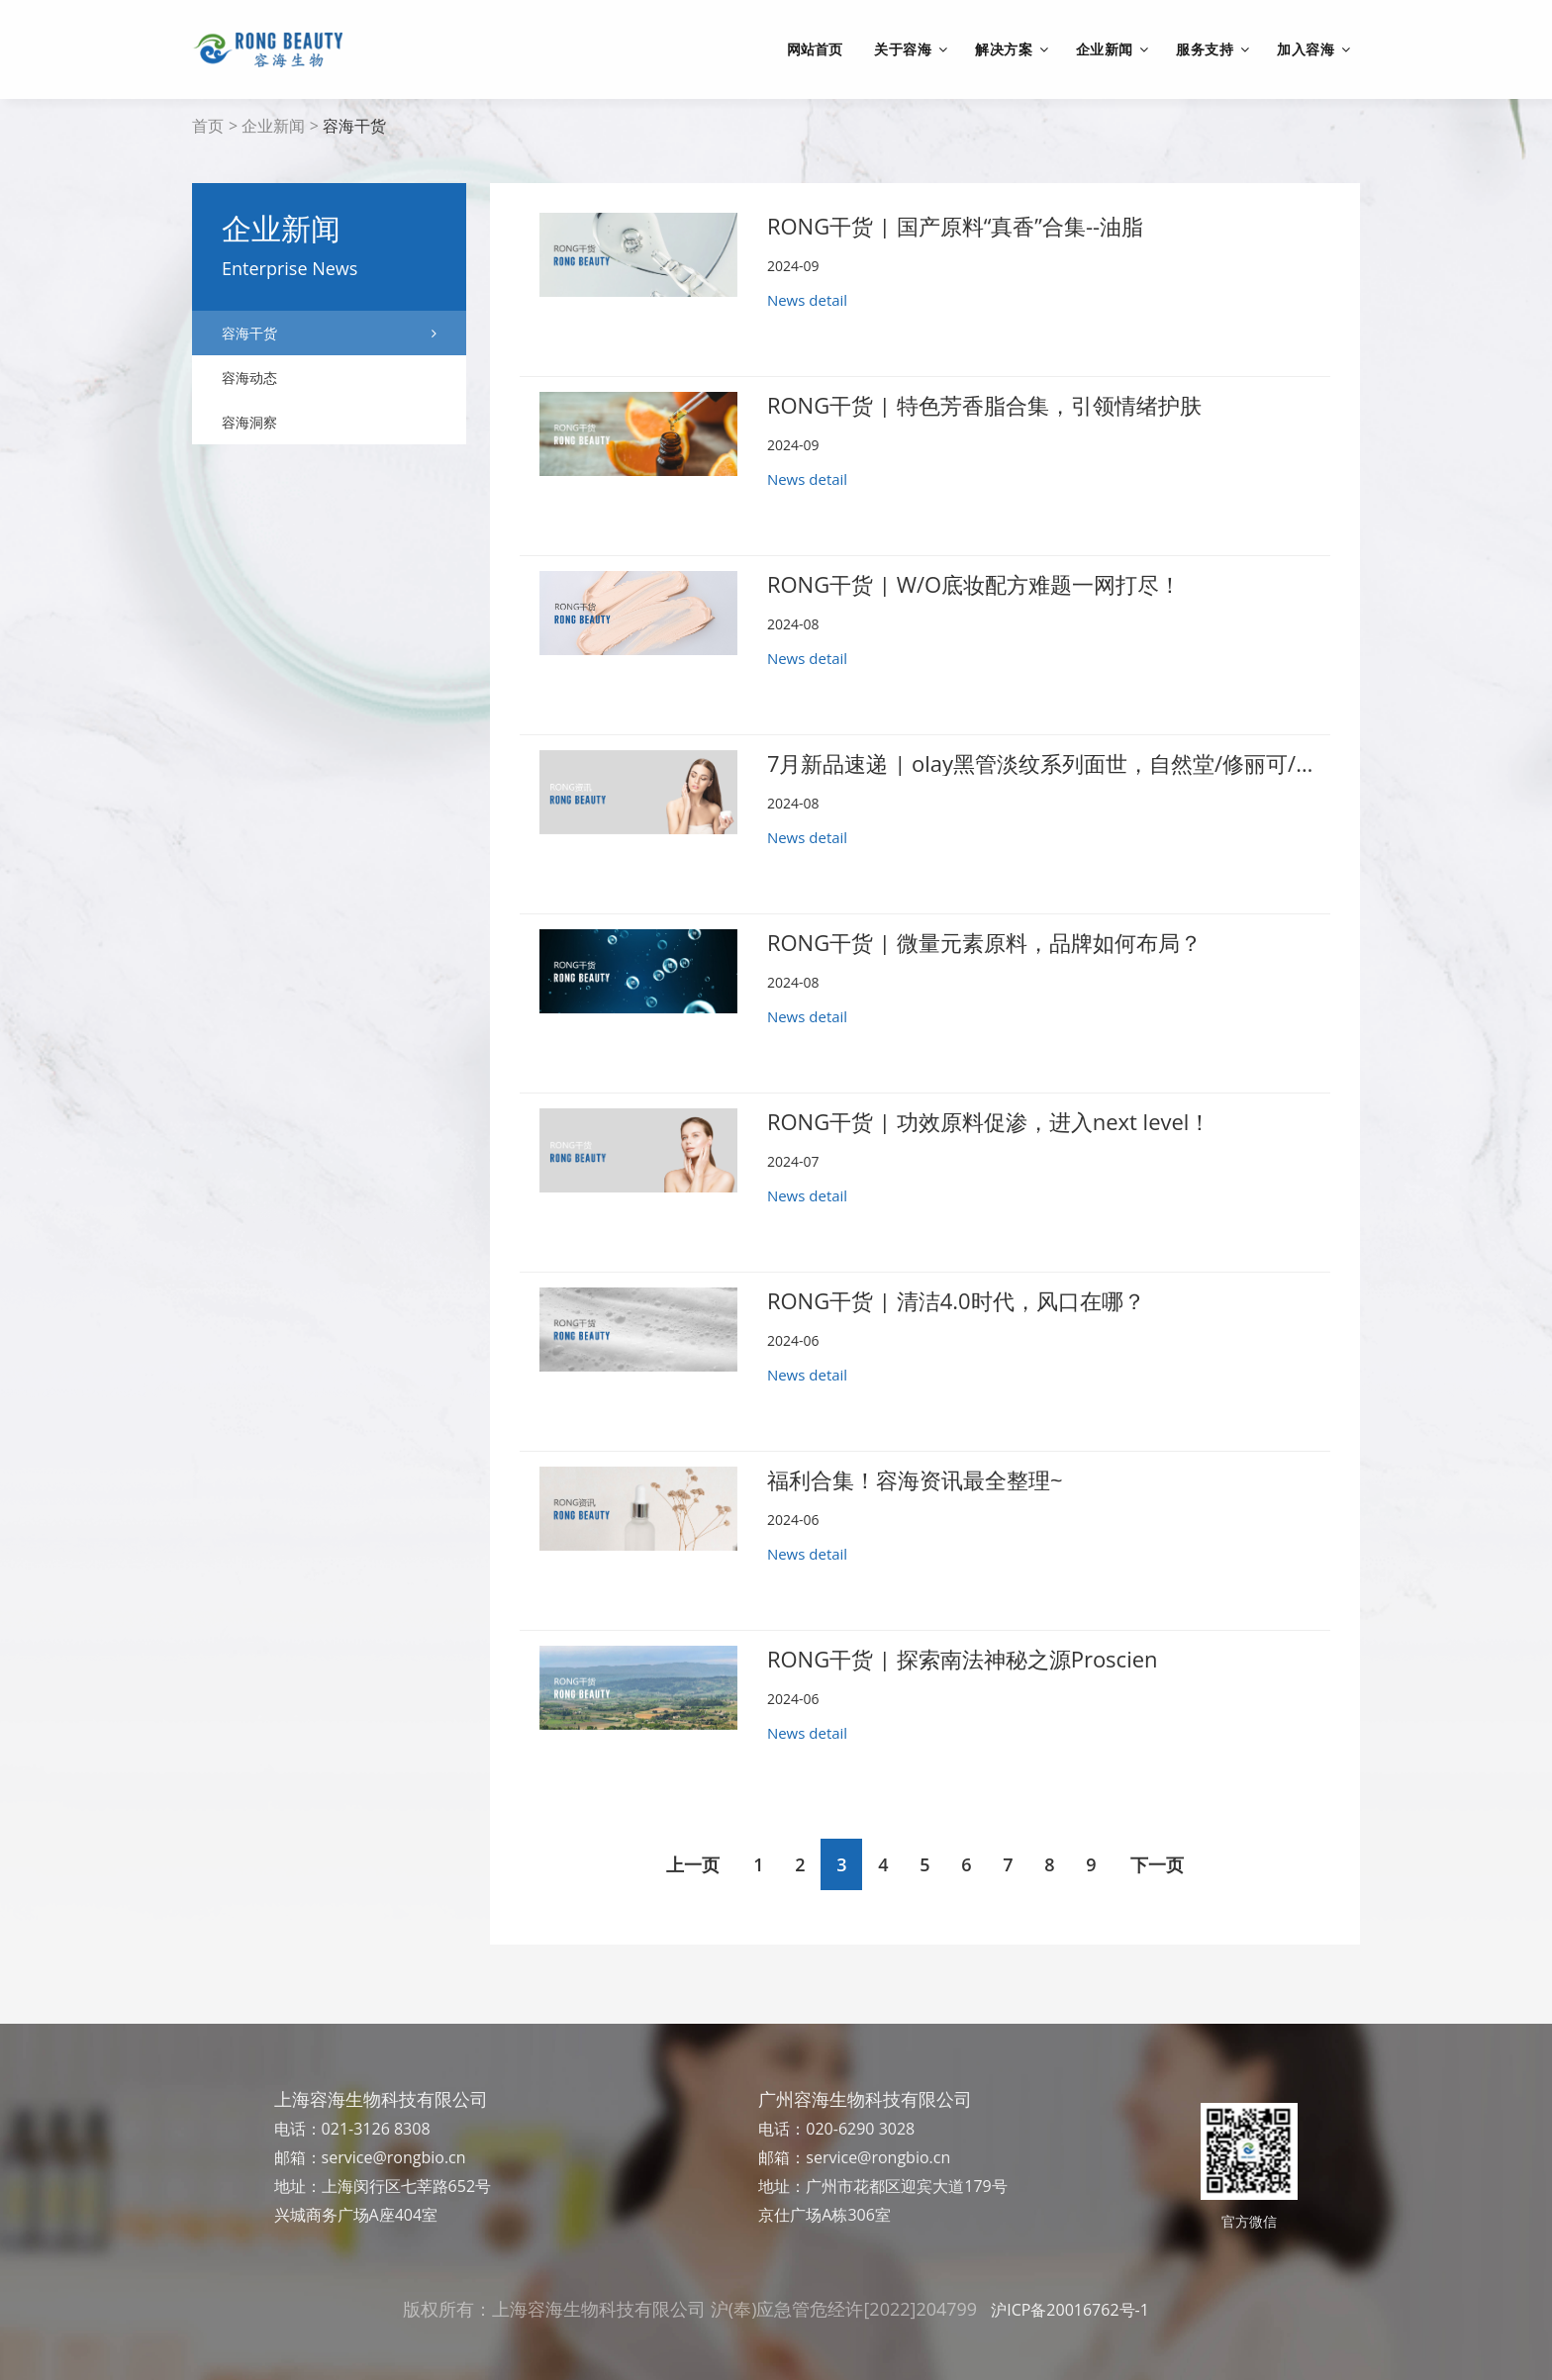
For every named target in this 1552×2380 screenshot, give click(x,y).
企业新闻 (273, 126)
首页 (208, 126)
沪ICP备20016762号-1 (1070, 2310)
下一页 (1157, 1864)
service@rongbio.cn (394, 2157)
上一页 (693, 1864)
